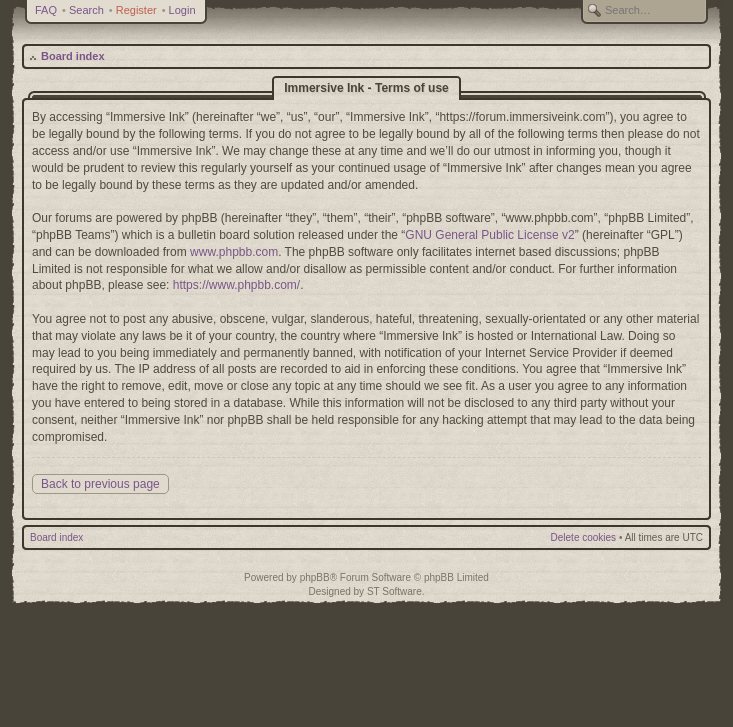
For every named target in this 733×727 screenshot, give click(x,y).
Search (86, 10)
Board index (73, 56)
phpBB (315, 577)
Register (136, 10)
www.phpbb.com (234, 252)
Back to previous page (100, 484)
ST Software (394, 591)
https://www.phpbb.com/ (236, 285)
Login (182, 10)
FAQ (46, 10)
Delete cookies (584, 537)
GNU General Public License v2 (489, 235)
